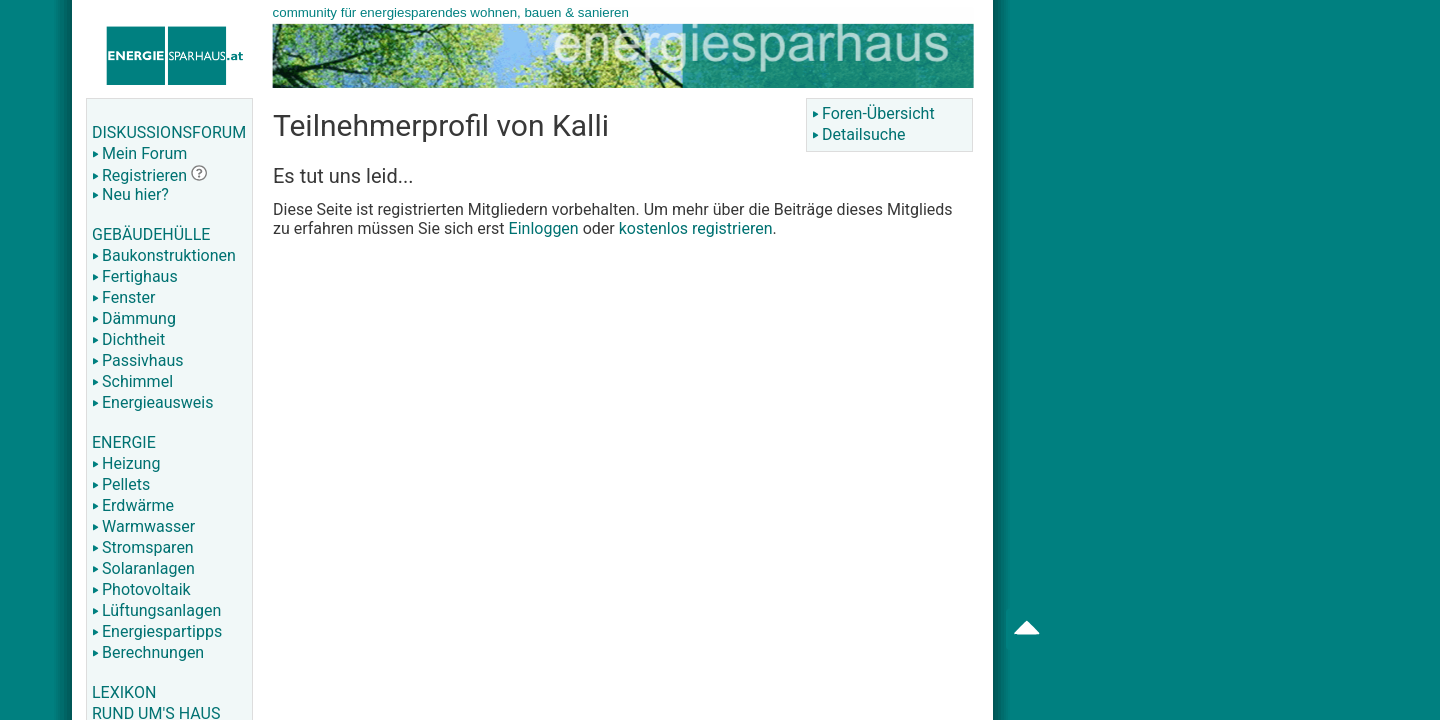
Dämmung (134, 318)
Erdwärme (133, 505)
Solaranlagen (143, 568)
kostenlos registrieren (696, 228)
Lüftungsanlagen (156, 610)
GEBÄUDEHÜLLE (151, 234)
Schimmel (132, 381)
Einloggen (544, 228)
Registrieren (139, 175)
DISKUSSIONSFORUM (169, 132)
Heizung (126, 463)
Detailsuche (858, 134)
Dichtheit (128, 339)
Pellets (121, 484)
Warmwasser (143, 526)
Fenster (123, 297)
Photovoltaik (141, 589)
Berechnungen (148, 652)
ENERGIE (124, 442)
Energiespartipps (157, 631)
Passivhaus (137, 360)
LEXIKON (124, 692)
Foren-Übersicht (873, 113)
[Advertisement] (1186, 320)
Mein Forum (139, 153)
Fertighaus (135, 276)
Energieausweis (152, 402)
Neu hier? (130, 194)
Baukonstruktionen (164, 255)
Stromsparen (143, 547)
